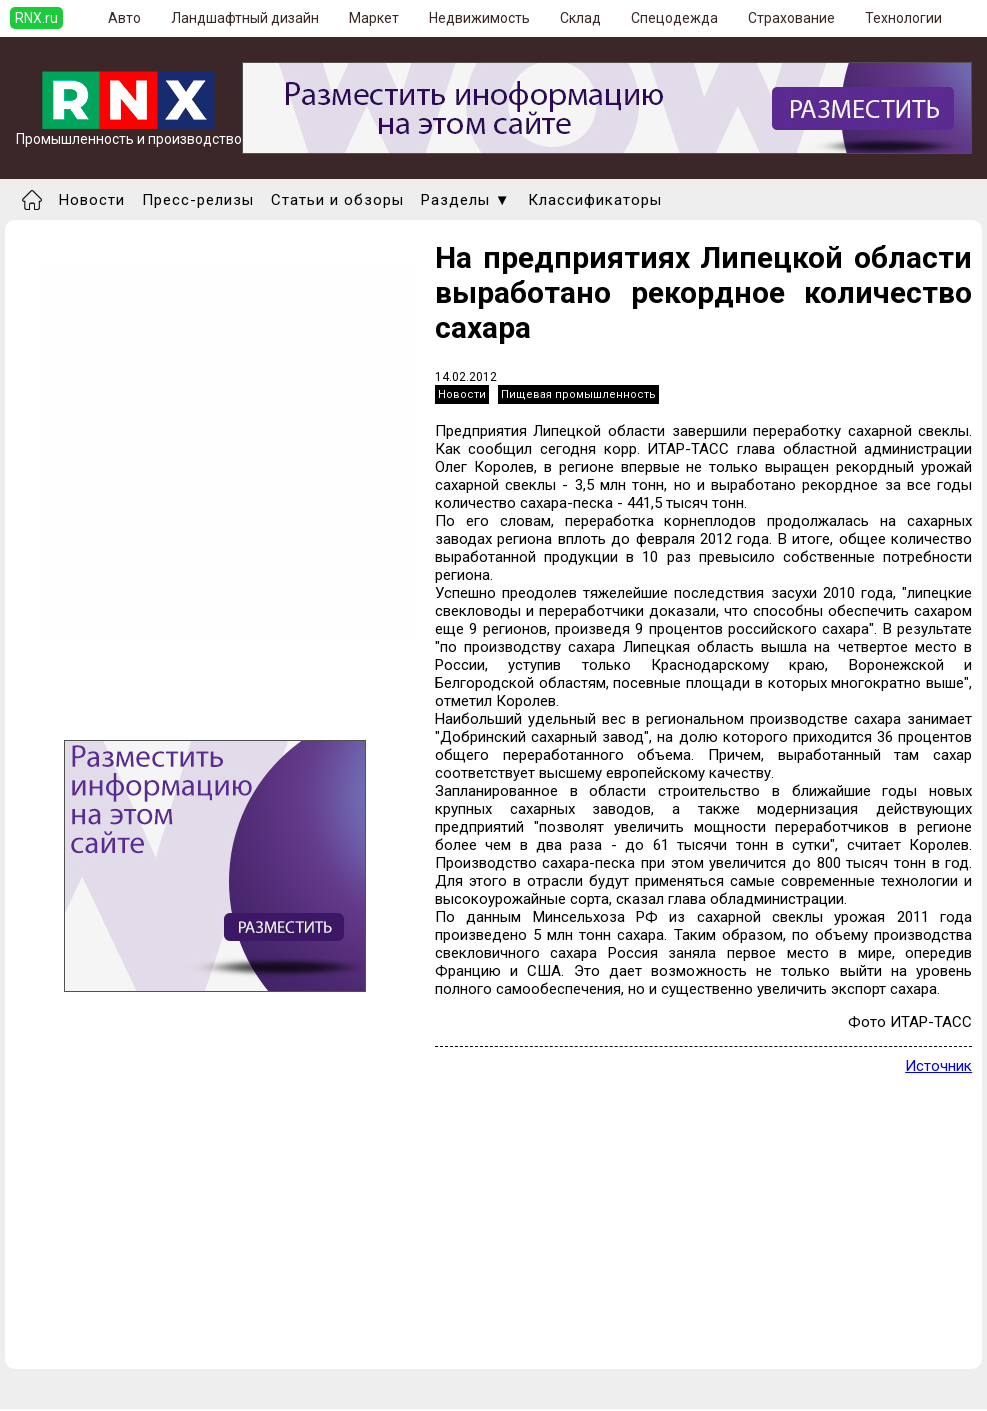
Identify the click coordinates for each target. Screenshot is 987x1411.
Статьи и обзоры (337, 200)
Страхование (791, 18)
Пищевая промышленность (578, 394)
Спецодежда (674, 18)
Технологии (903, 18)
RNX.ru (36, 18)
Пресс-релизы (198, 200)
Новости (92, 200)
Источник (938, 1066)
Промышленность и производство (129, 132)
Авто (124, 18)
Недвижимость (479, 18)
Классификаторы (595, 200)
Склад (580, 18)
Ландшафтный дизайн (245, 18)
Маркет (374, 18)
